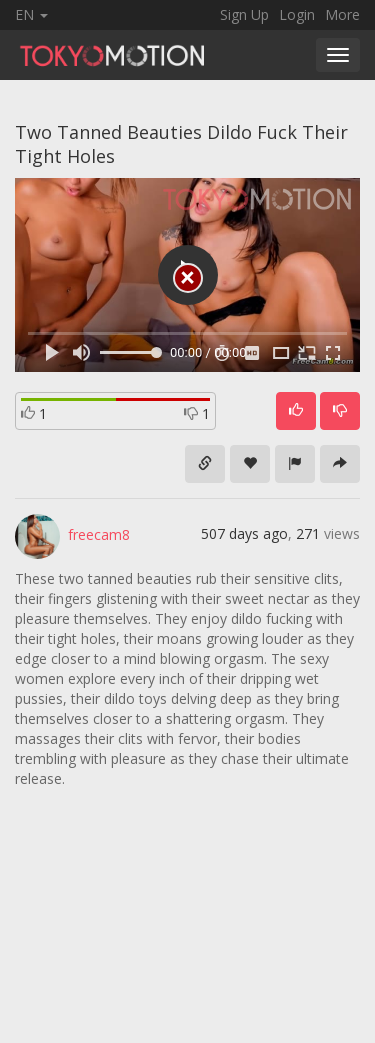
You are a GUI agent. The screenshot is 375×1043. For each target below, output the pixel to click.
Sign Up (244, 14)
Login (297, 14)
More (342, 14)
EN (31, 14)
